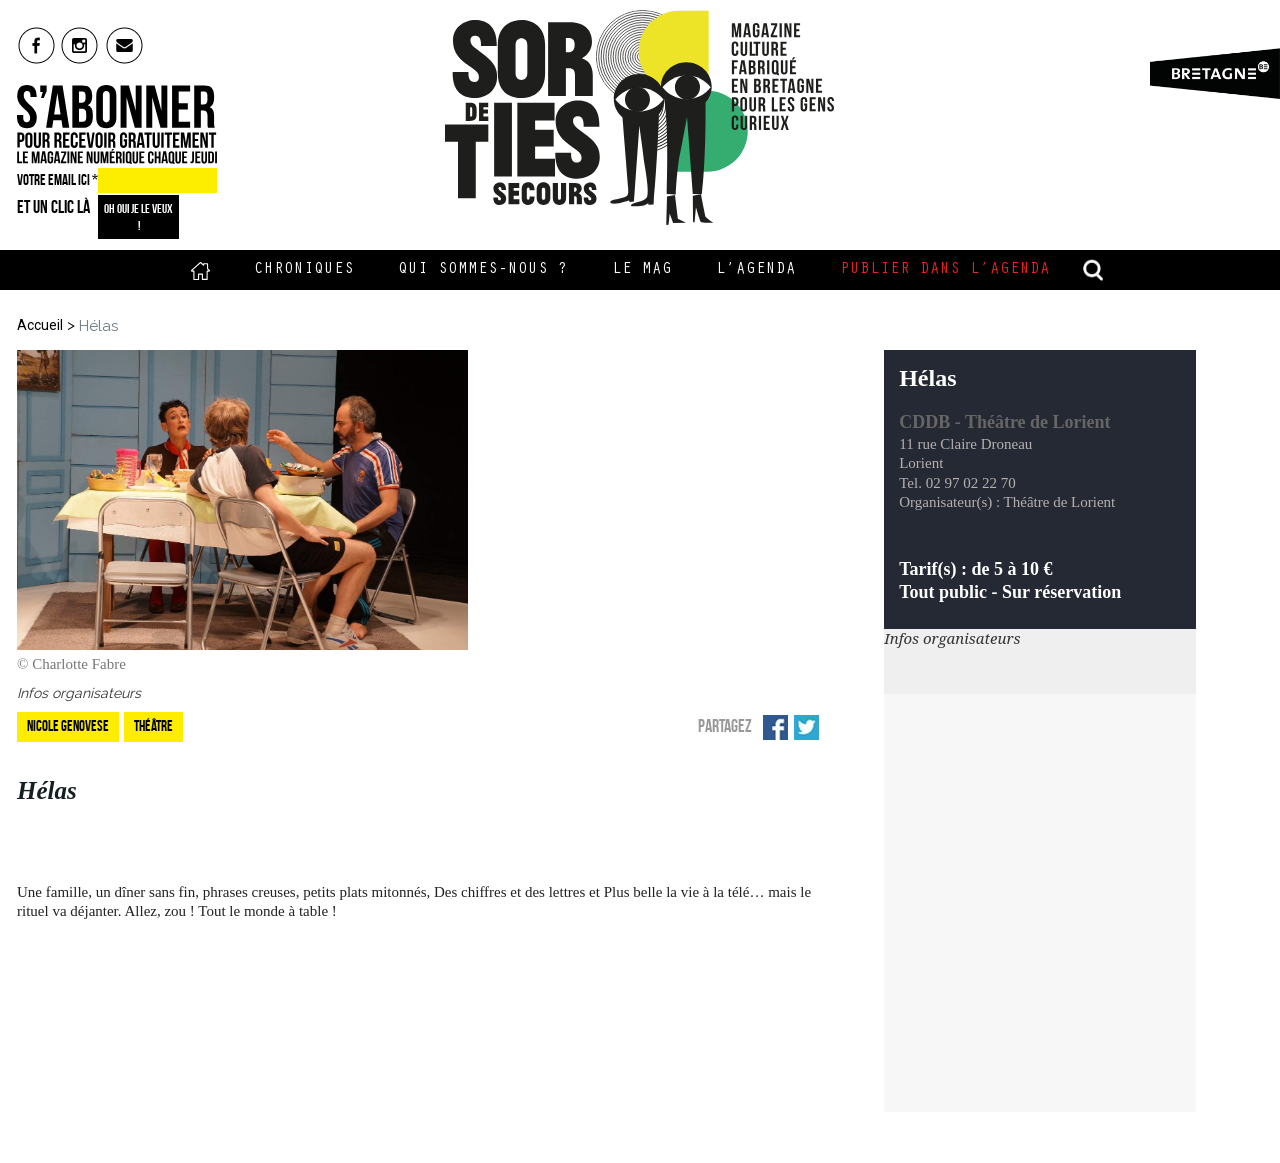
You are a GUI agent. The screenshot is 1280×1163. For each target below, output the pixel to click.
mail (125, 45)
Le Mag (642, 270)
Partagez (725, 726)
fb (36, 45)
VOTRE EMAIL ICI (57, 180)
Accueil (200, 270)
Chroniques (304, 270)
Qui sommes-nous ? (483, 270)
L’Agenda (756, 270)
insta (80, 45)
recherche (1094, 270)
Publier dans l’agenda (945, 270)
